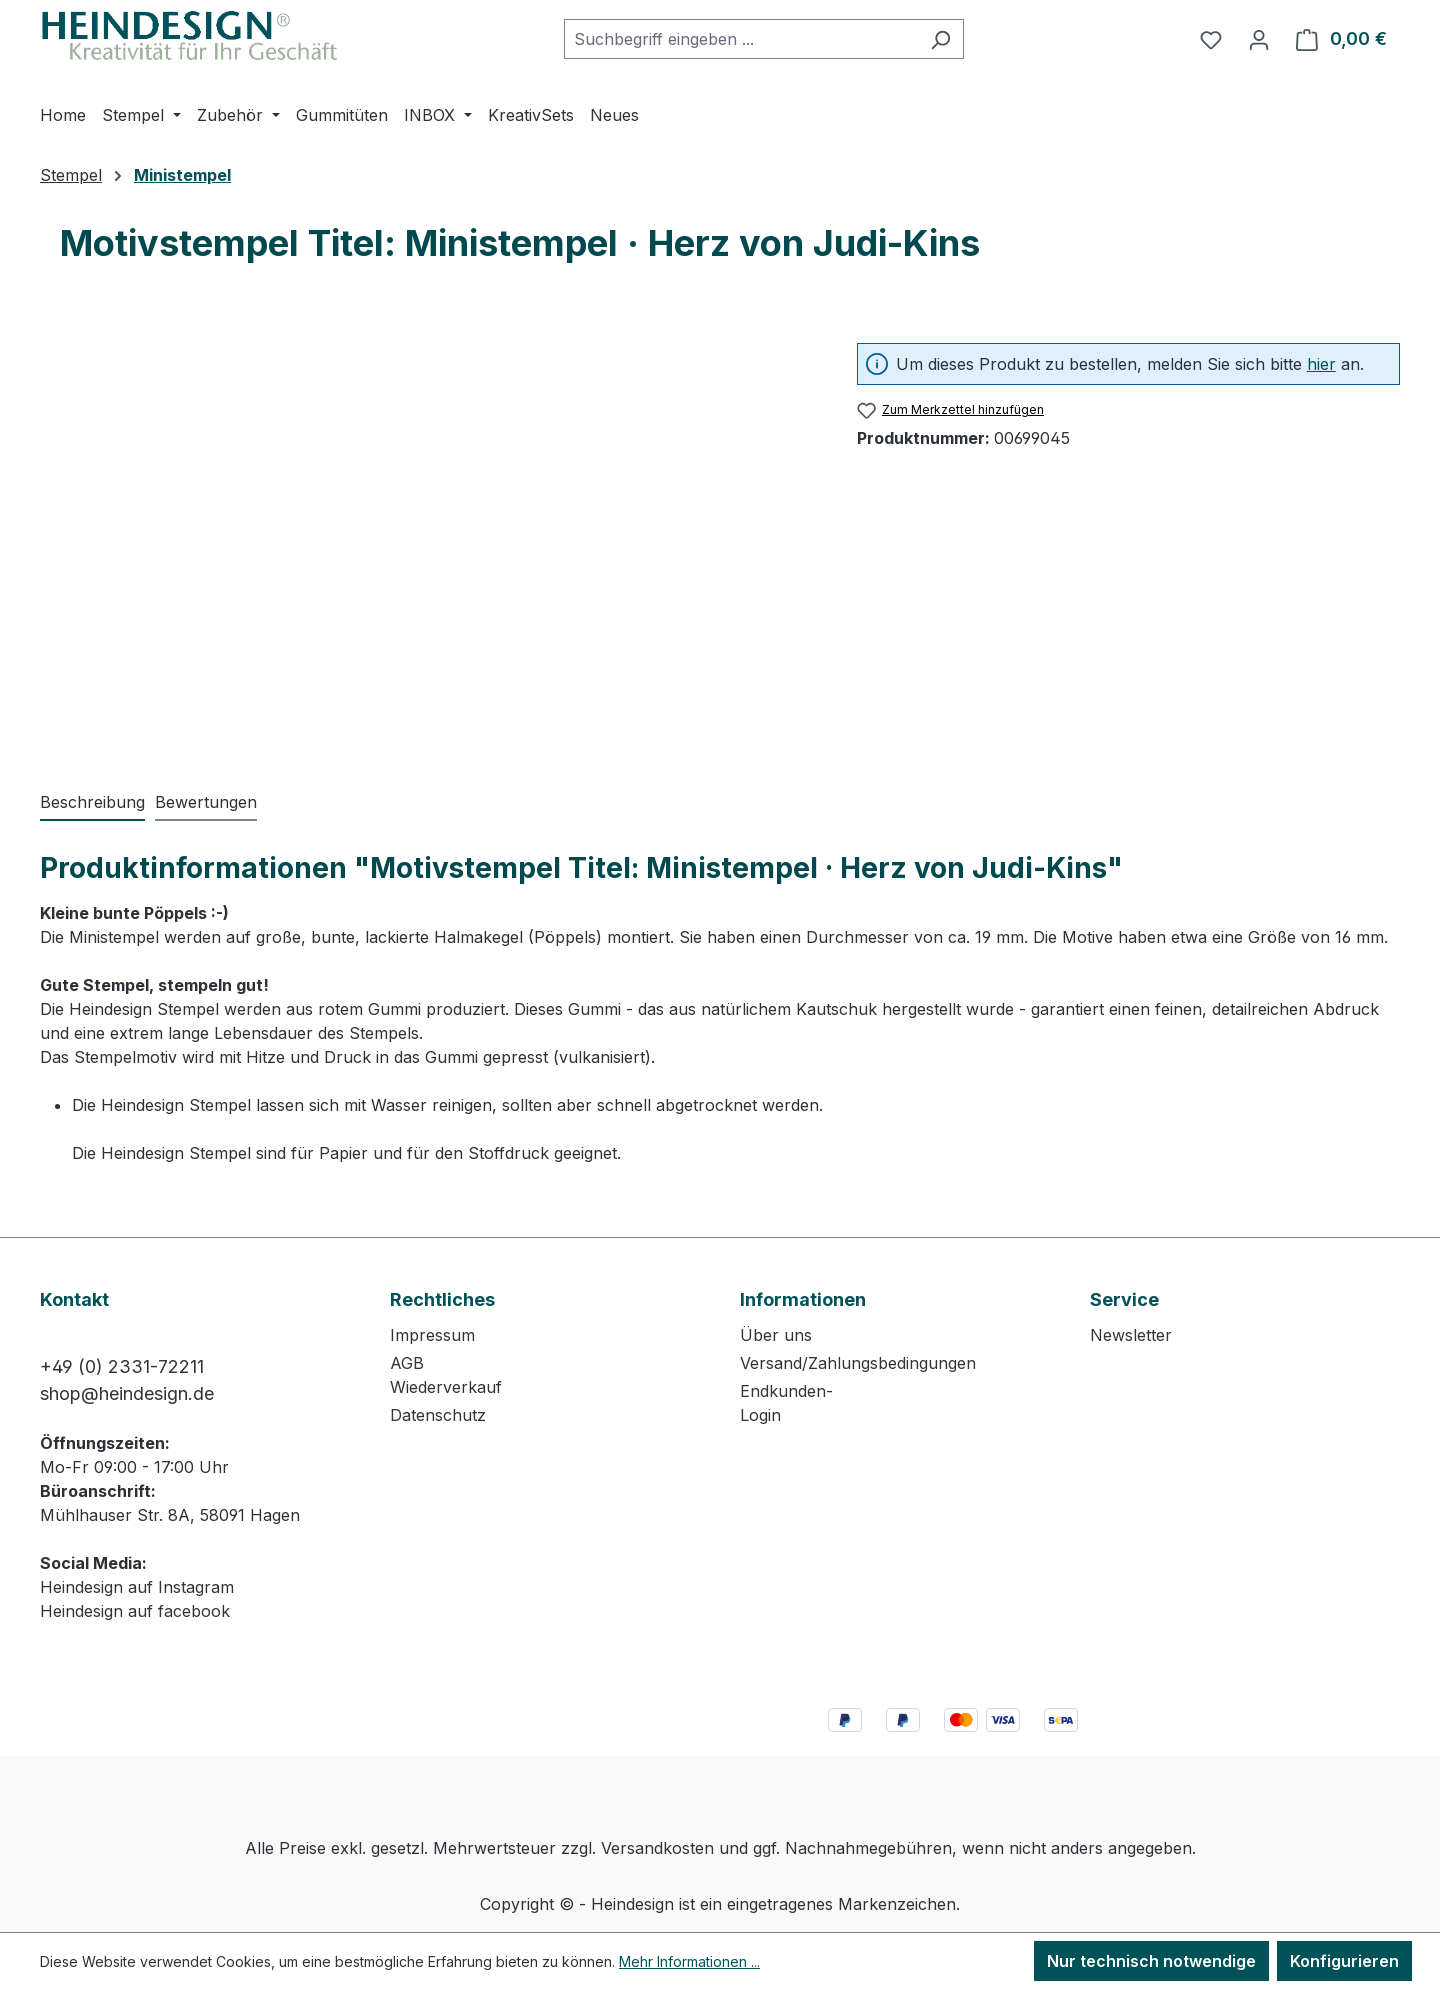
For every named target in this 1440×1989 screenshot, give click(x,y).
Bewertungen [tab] (206, 802)
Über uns (776, 1335)
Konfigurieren (1344, 1961)
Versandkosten (657, 1848)
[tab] (92, 803)
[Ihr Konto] (1259, 39)
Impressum (432, 1335)
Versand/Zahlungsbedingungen (858, 1363)
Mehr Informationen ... (689, 1961)
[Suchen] (940, 39)
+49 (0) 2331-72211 (122, 1366)
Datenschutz (438, 1415)
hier (1321, 364)
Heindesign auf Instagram (137, 1587)
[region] (428, 534)
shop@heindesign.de (127, 1393)
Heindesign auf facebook (135, 1611)
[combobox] (741, 39)
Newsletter (1131, 1335)
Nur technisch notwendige (1151, 1961)
